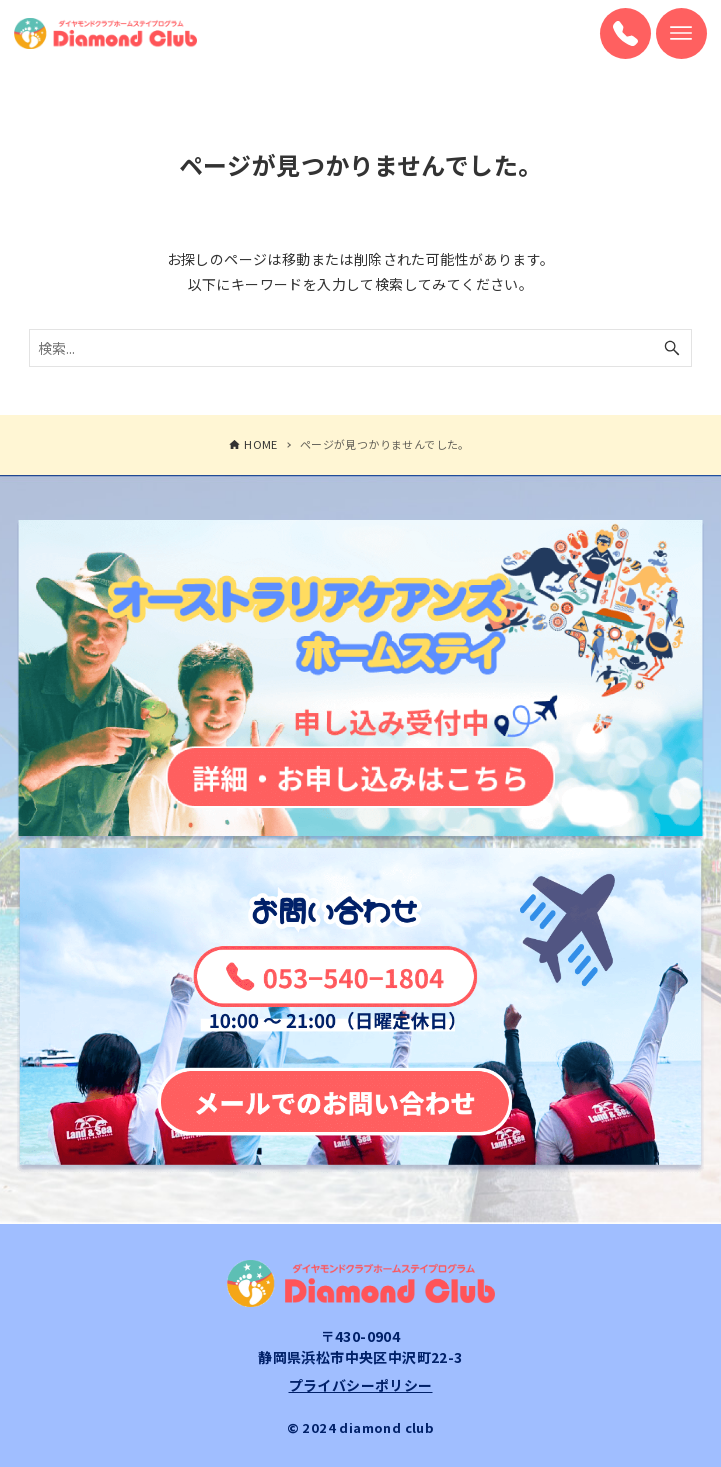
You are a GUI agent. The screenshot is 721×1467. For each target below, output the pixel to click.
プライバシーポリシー (361, 1385)
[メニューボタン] (681, 33)
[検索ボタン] (672, 348)
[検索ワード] (360, 348)
